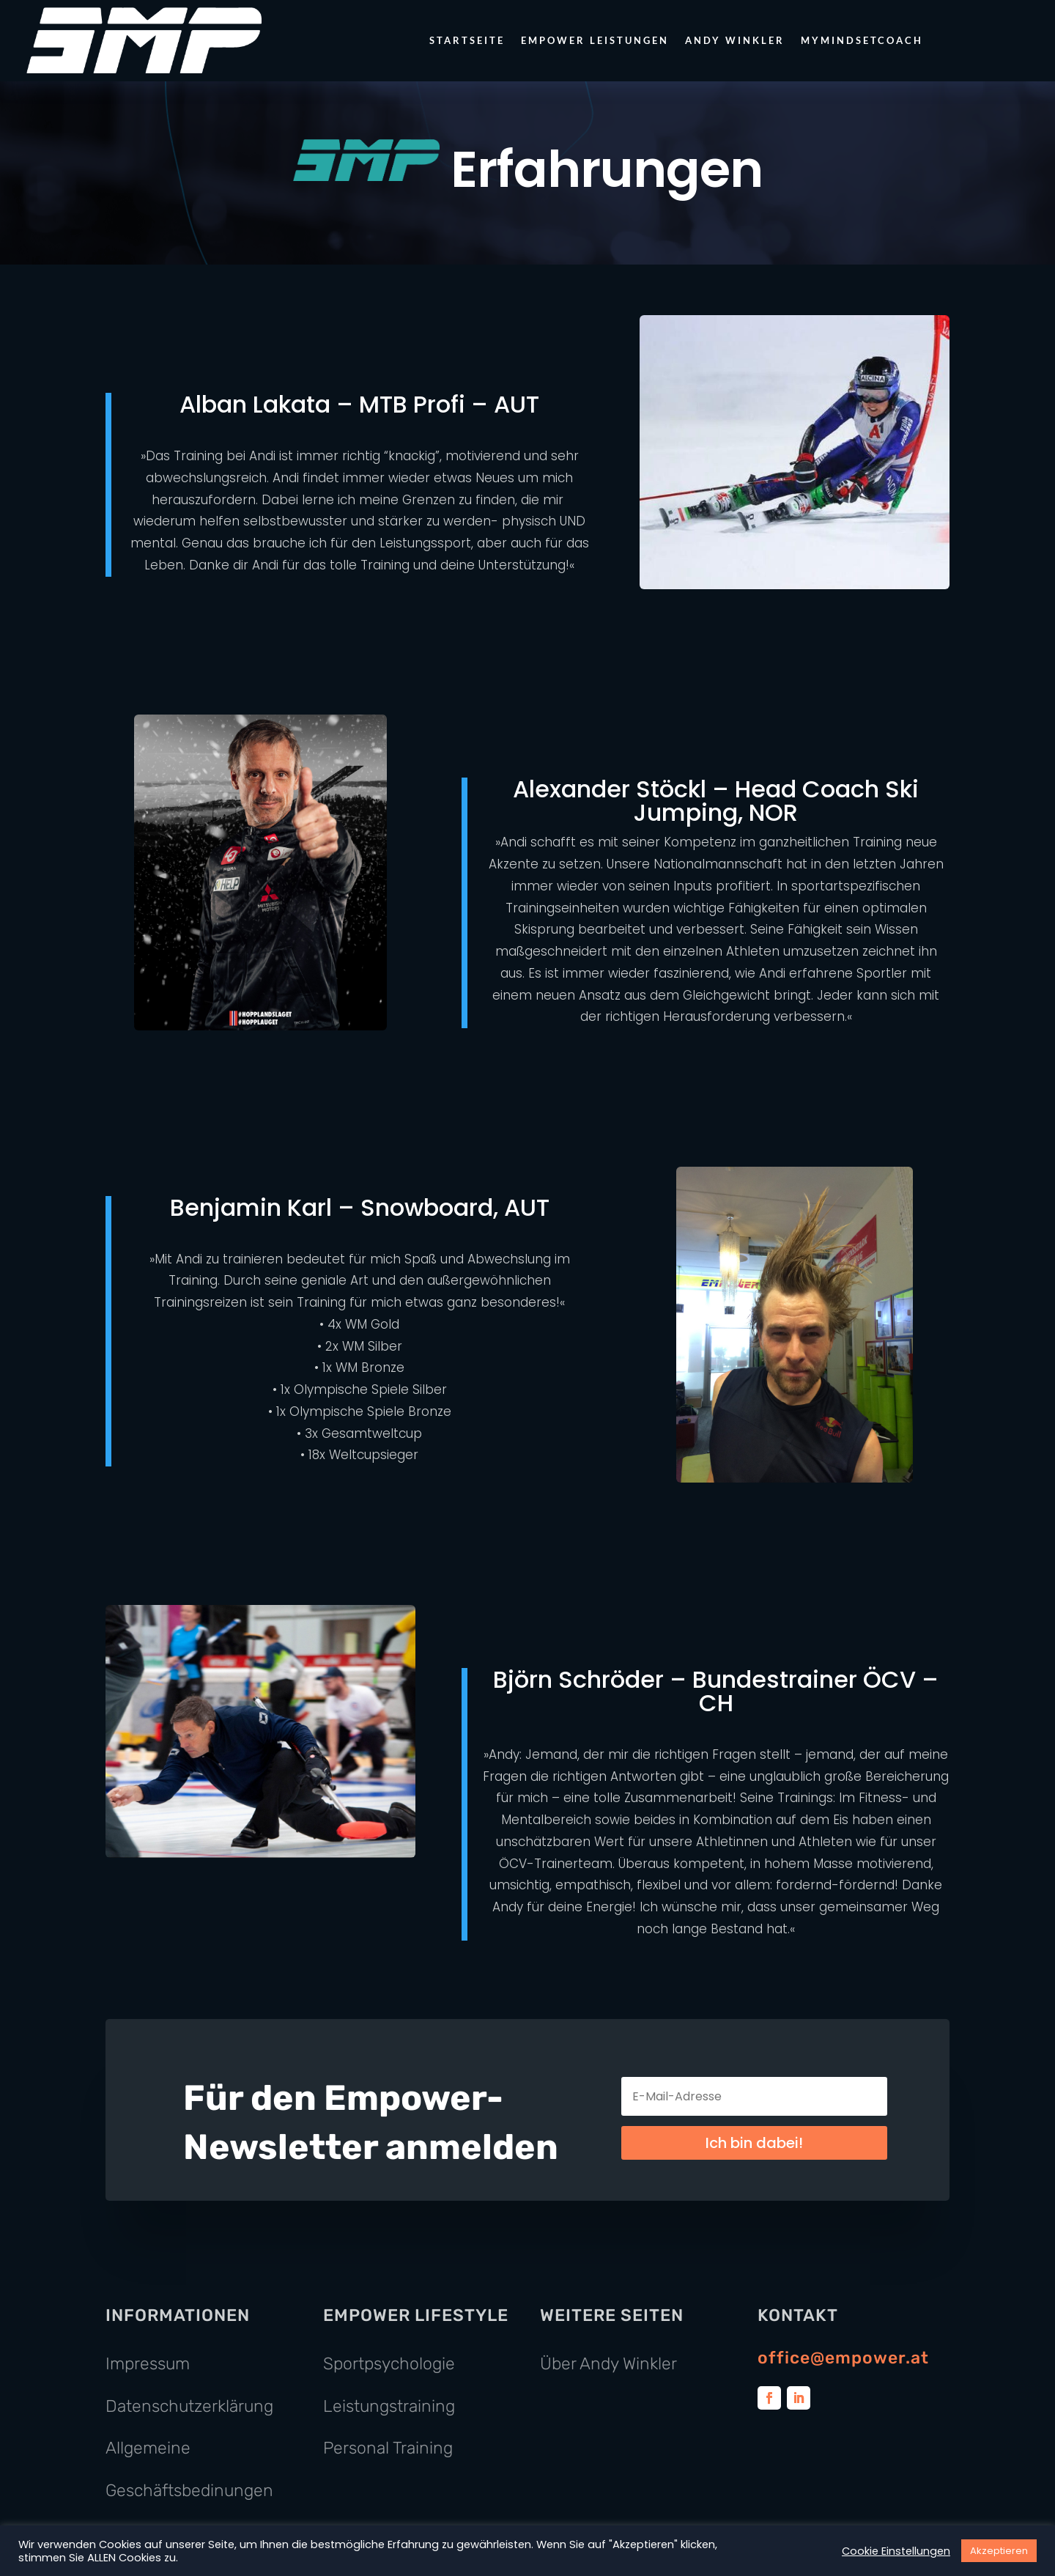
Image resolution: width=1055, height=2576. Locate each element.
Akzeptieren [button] (999, 2551)
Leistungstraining (389, 2406)
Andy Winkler (735, 40)
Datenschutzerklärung (189, 2406)
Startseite (467, 40)
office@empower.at (843, 2357)
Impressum (148, 2363)
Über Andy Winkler (608, 2363)
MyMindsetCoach (862, 40)
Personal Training (388, 2447)
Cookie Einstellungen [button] (896, 2551)
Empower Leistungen (595, 40)
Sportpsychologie (389, 2363)
